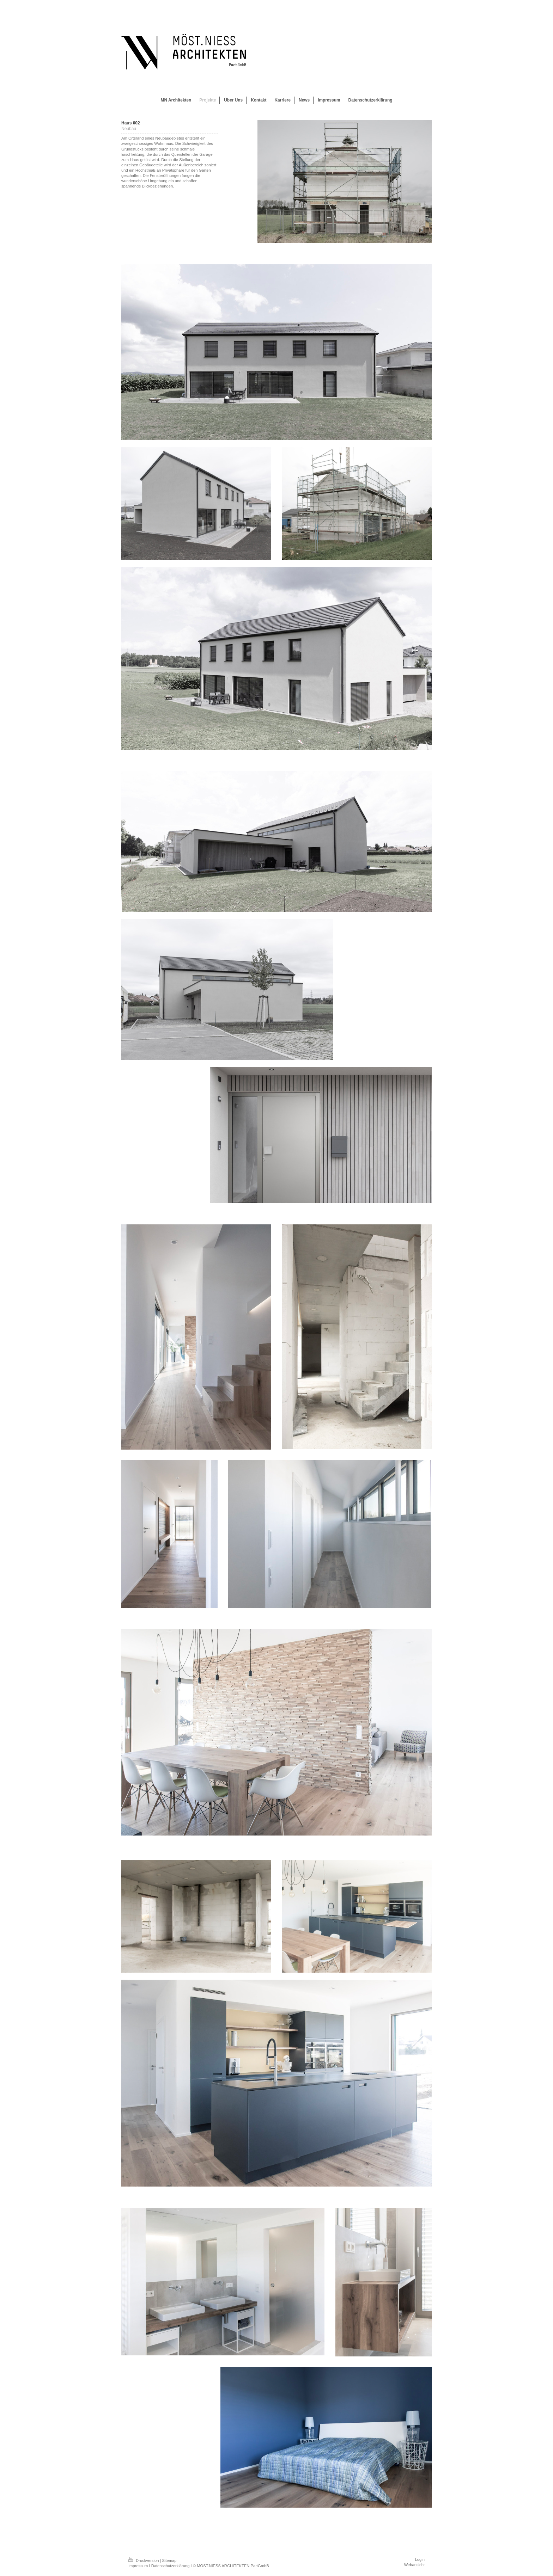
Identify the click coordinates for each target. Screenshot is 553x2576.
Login (420, 2559)
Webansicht (414, 2565)
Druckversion (144, 2560)
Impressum (138, 2566)
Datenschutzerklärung (170, 2566)
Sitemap (169, 2560)
